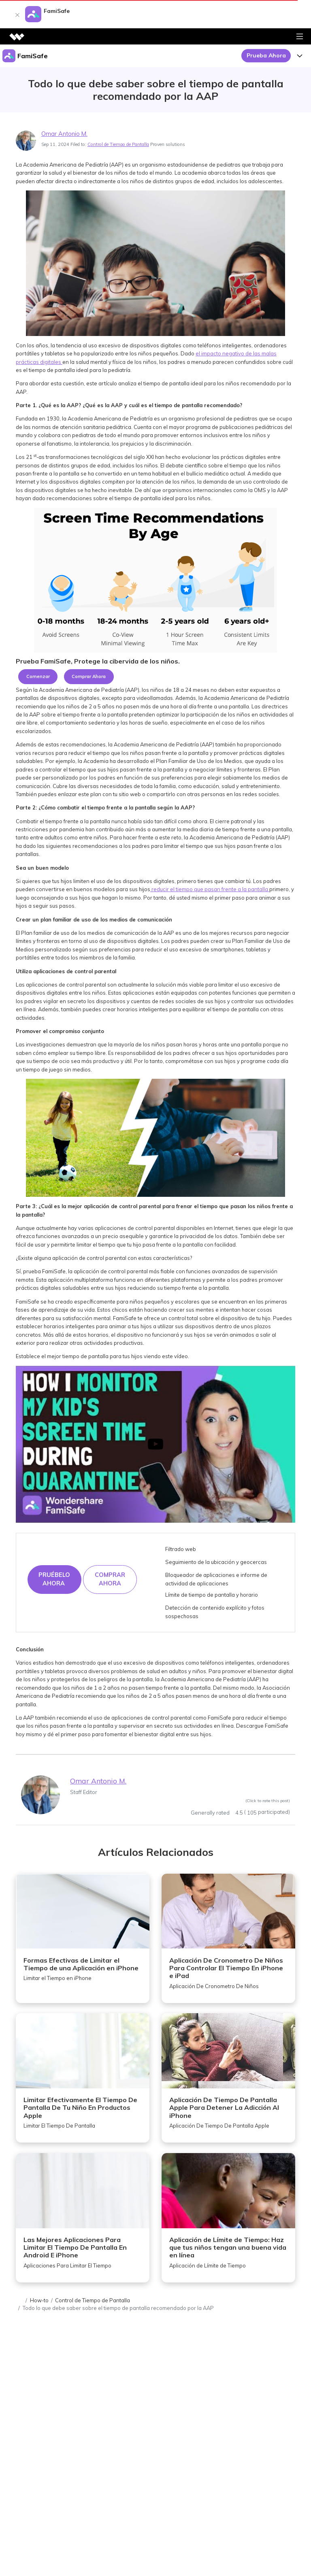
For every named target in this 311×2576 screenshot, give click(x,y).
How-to (39, 2300)
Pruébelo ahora (54, 1579)
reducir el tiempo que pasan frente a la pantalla (209, 889)
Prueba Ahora (266, 55)
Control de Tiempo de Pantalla (118, 144)
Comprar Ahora (89, 676)
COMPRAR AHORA (110, 1579)
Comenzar (38, 676)
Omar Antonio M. (64, 133)
